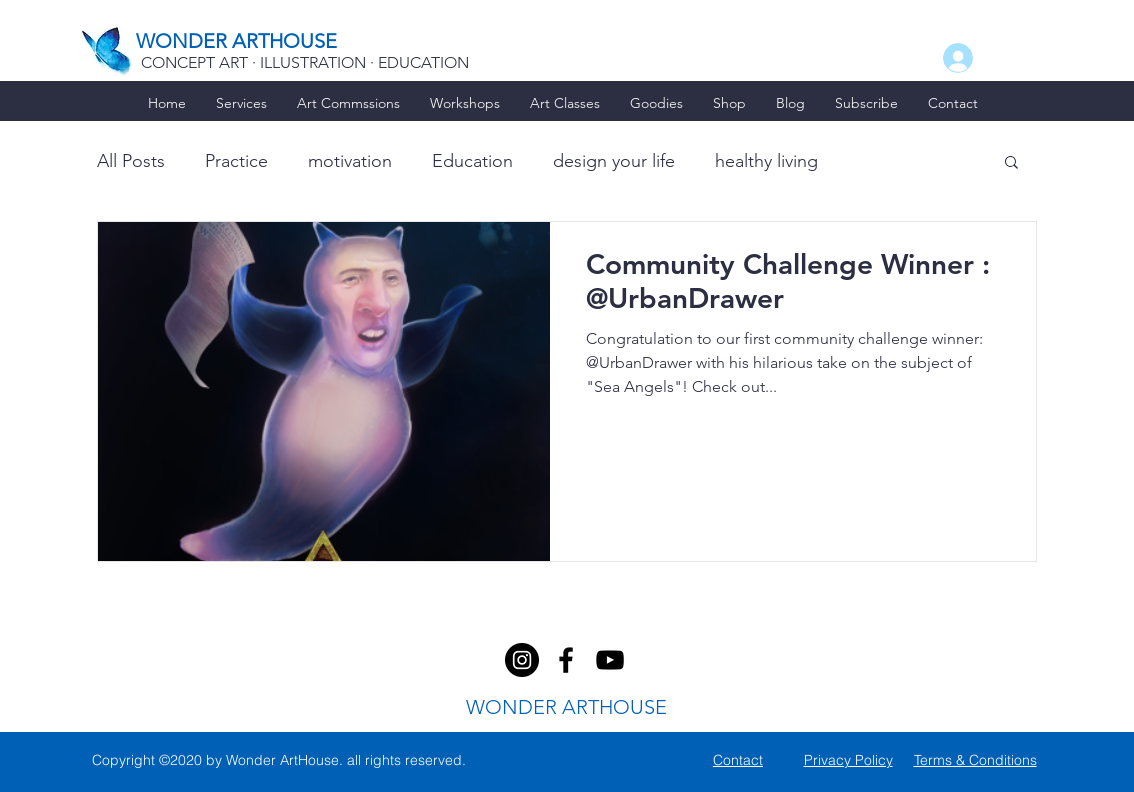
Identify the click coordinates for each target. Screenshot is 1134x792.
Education (472, 161)
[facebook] (522, 660)
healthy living (766, 161)
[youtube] (610, 660)
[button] (1011, 163)
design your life (614, 161)
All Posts (131, 161)
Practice (236, 161)
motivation (350, 161)
